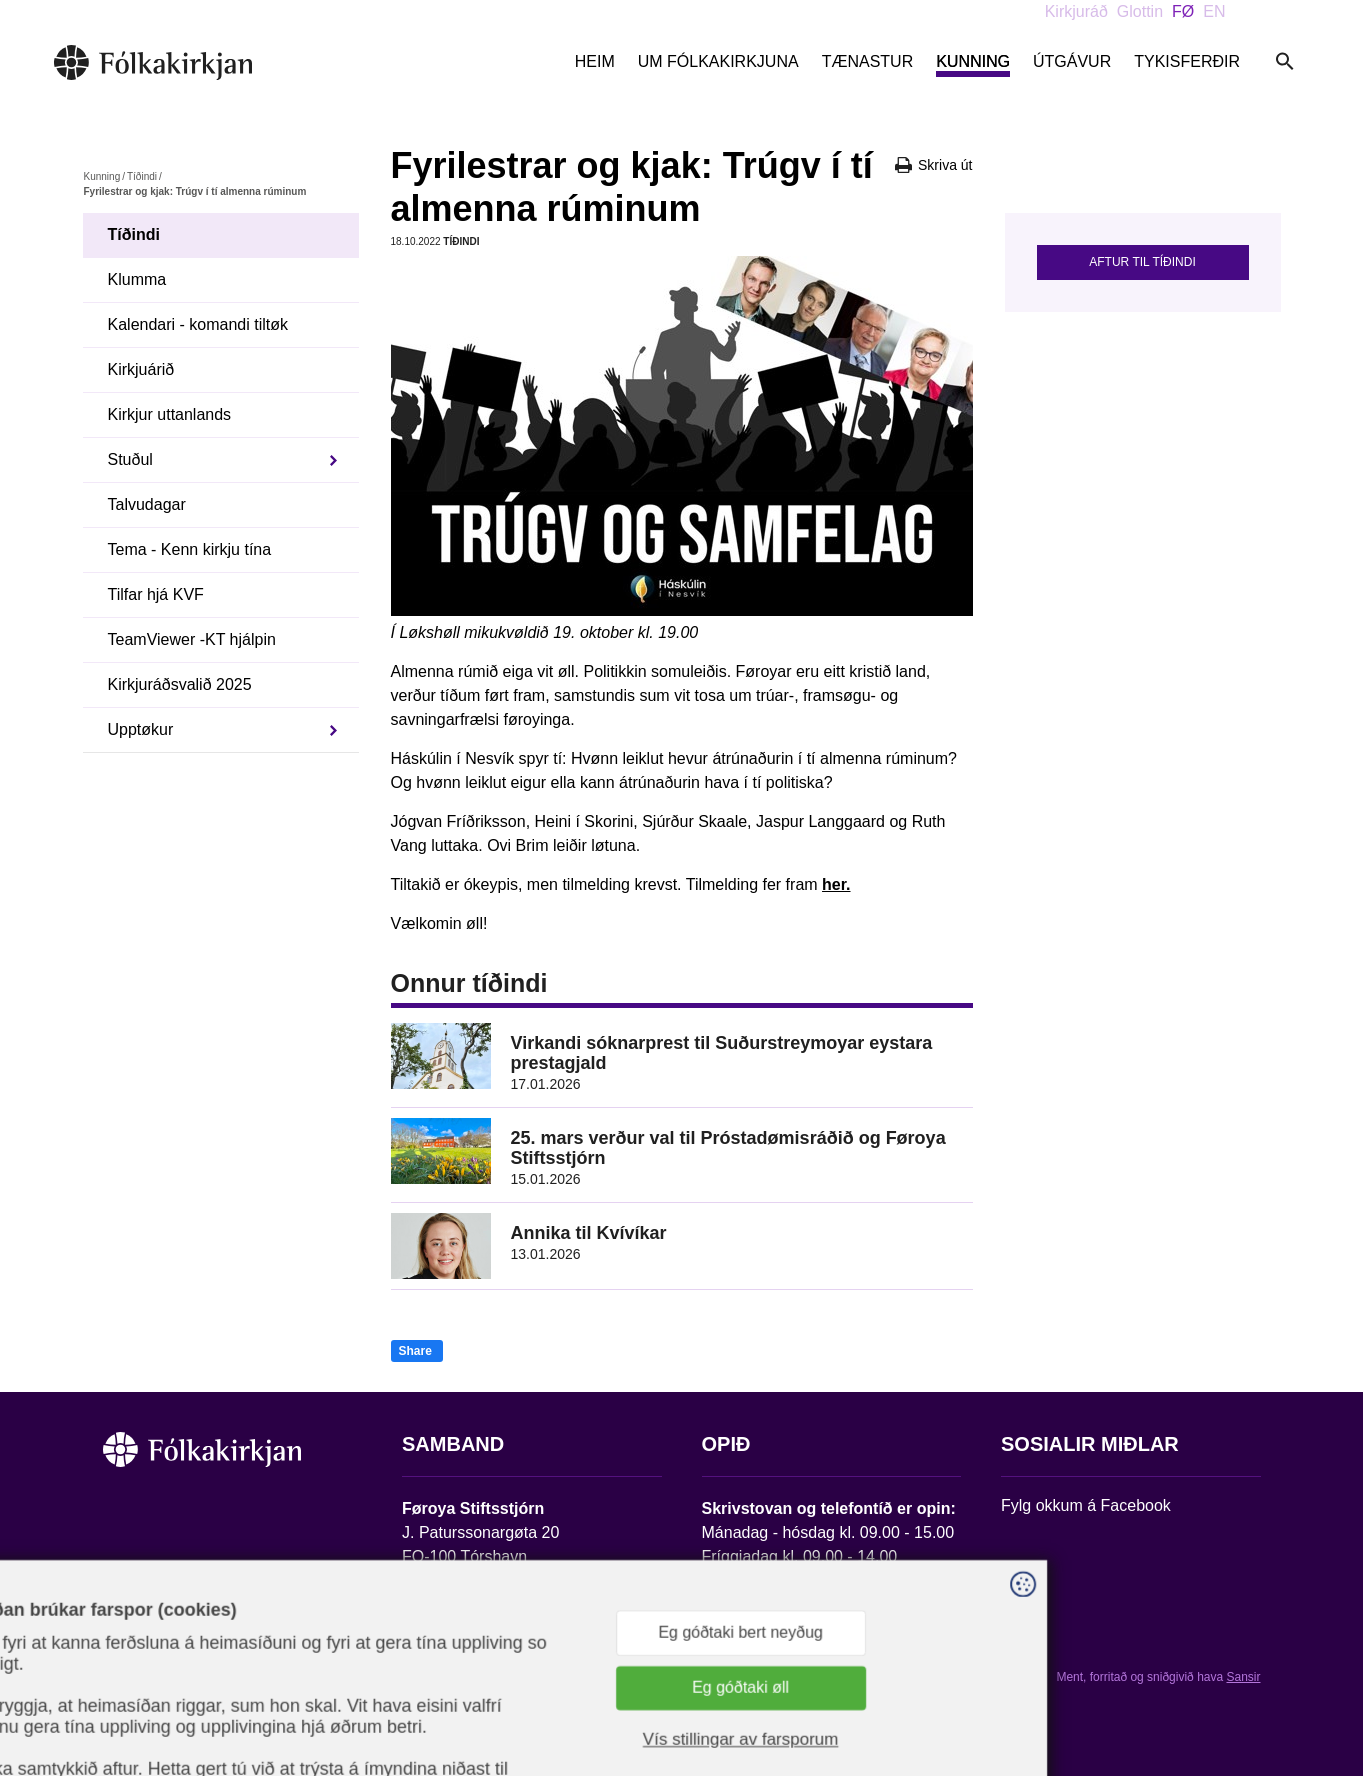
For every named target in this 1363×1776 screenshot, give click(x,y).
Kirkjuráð (1076, 11)
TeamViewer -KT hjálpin (192, 639)
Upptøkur (141, 729)
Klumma (137, 279)
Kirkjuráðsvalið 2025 (180, 684)
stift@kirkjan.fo (454, 1643)
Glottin (1140, 11)
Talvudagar (147, 504)
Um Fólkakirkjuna (718, 61)
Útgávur (1072, 61)
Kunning (973, 61)
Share (415, 1351)
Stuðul (130, 459)
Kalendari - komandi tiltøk (198, 324)
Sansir (1243, 1677)
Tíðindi (142, 176)
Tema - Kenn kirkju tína (190, 549)
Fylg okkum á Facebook (1086, 1505)
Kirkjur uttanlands (170, 414)
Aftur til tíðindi (1142, 262)
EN (1214, 11)
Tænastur (868, 61)
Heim (595, 61)
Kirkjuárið (141, 369)
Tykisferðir (1187, 61)
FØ (1183, 11)
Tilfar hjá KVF (156, 594)
